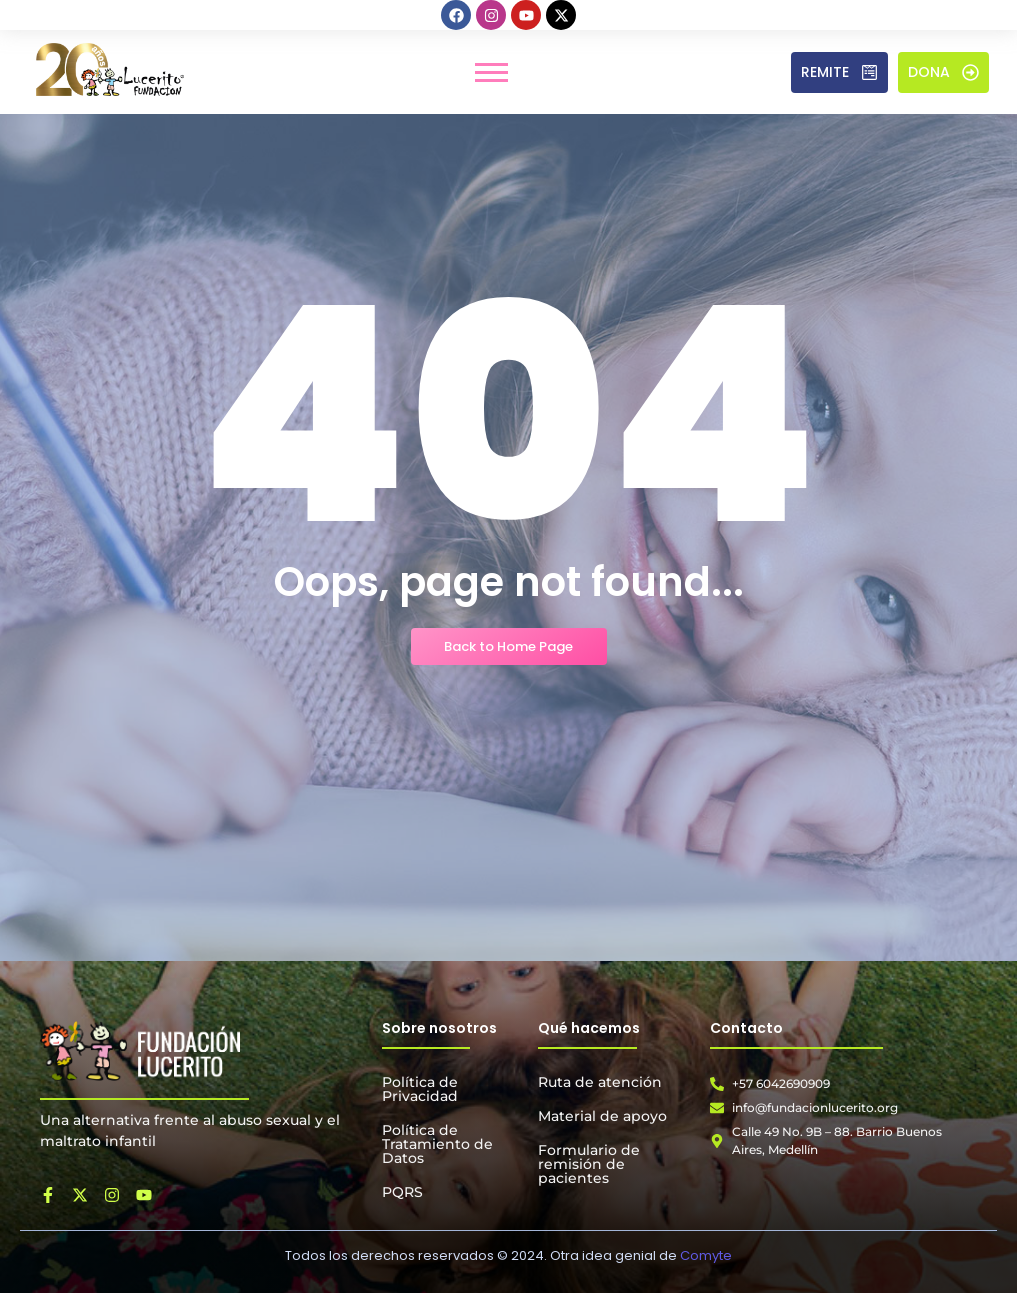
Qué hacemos (589, 1028)
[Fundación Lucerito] (140, 1051)
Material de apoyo (602, 1116)
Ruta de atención (600, 1082)
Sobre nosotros (439, 1028)
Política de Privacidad (420, 1089)
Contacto (746, 1028)
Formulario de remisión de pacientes (589, 1164)
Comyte (706, 1255)
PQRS (402, 1192)
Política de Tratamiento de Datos (437, 1144)
